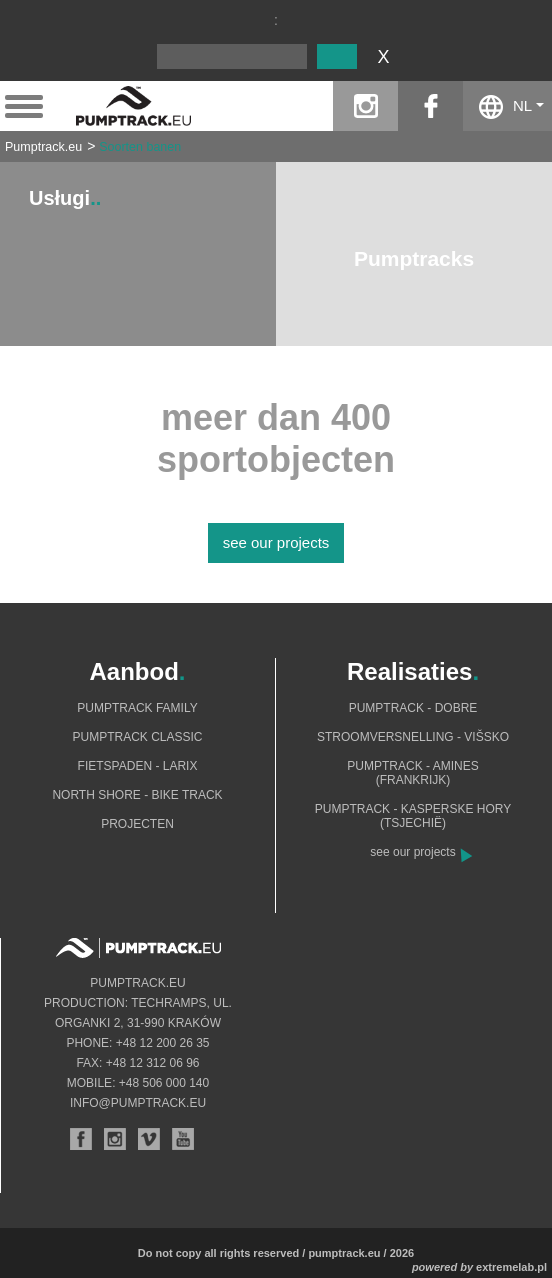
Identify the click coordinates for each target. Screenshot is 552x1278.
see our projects (276, 542)
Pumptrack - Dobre (413, 708)
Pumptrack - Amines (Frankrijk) (412, 773)
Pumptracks (414, 258)
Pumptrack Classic (137, 737)
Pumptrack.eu (43, 147)
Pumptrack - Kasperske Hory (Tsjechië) (413, 816)
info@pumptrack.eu (138, 1103)
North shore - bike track (137, 795)
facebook (430, 106)
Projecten (137, 824)
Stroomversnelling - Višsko (413, 737)
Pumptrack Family (137, 708)
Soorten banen (140, 147)
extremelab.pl (511, 1267)
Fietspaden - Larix (138, 766)
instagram (365, 106)
